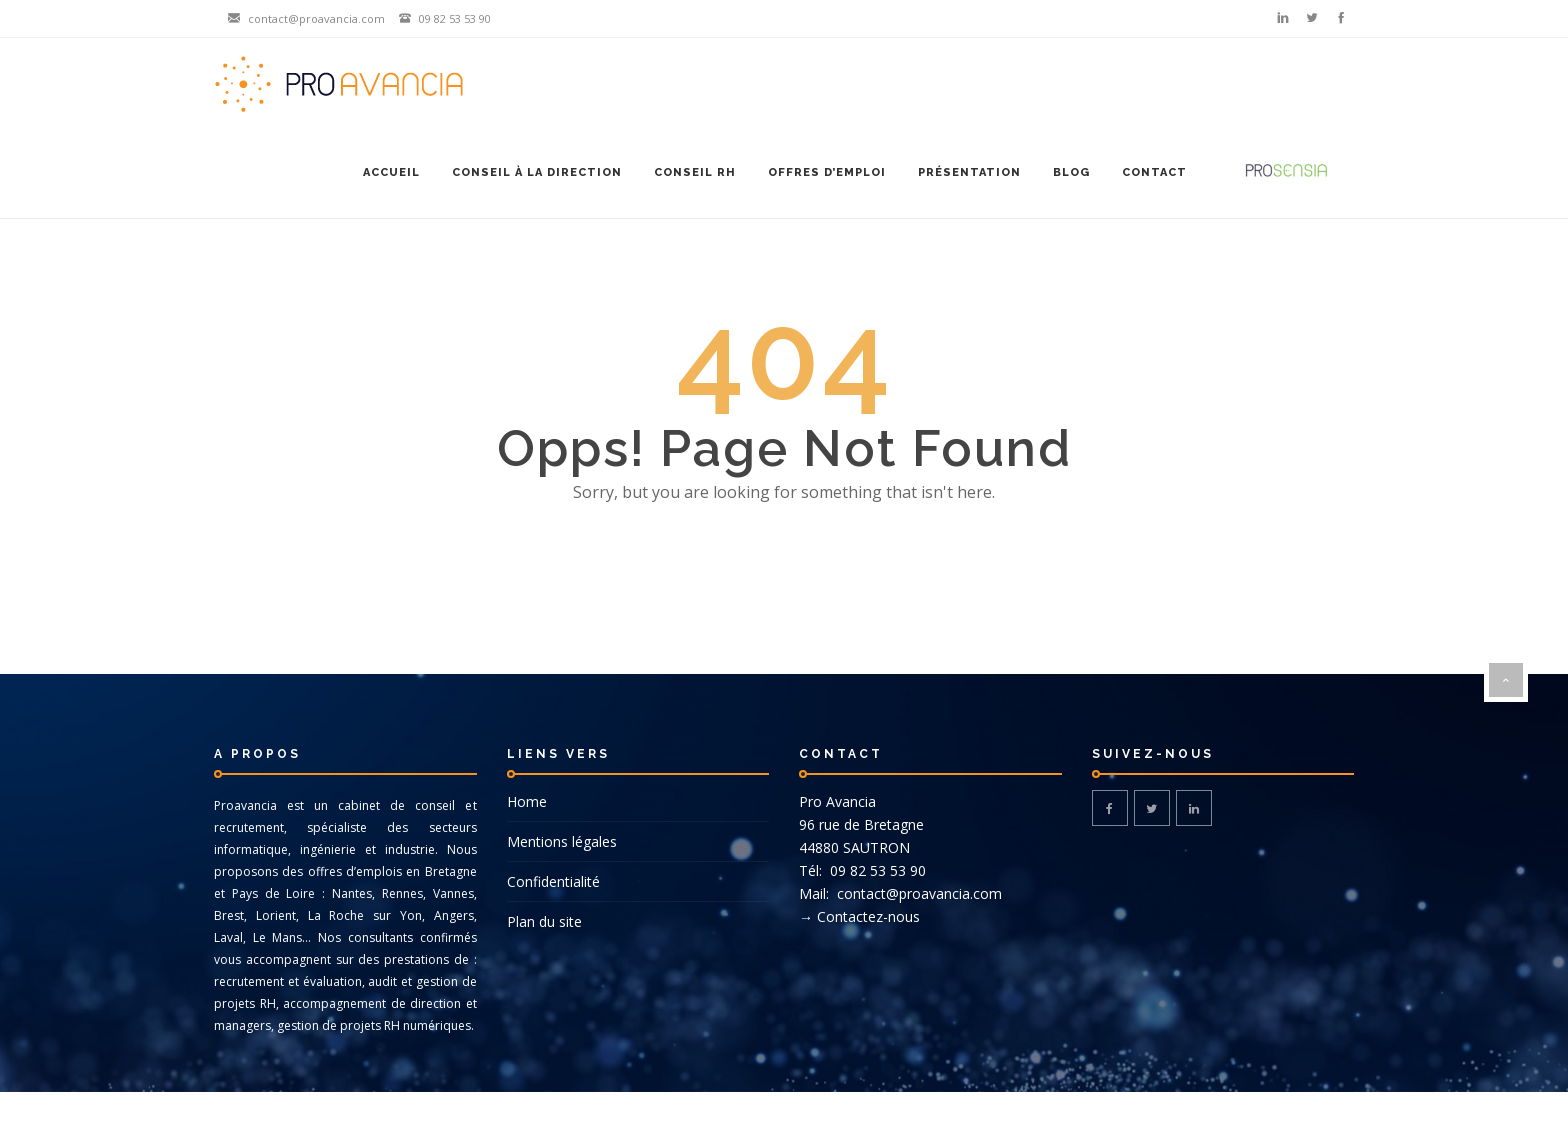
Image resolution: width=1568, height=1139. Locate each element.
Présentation (969, 172)
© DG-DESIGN (784, 1115)
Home (527, 801)
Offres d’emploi (827, 172)
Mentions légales (562, 841)
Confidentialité (553, 881)
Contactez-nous (868, 916)
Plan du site (544, 921)
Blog (1071, 172)
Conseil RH (695, 172)
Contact (1154, 172)
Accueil (391, 172)
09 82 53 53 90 (876, 870)
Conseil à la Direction (537, 172)
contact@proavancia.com (917, 893)
